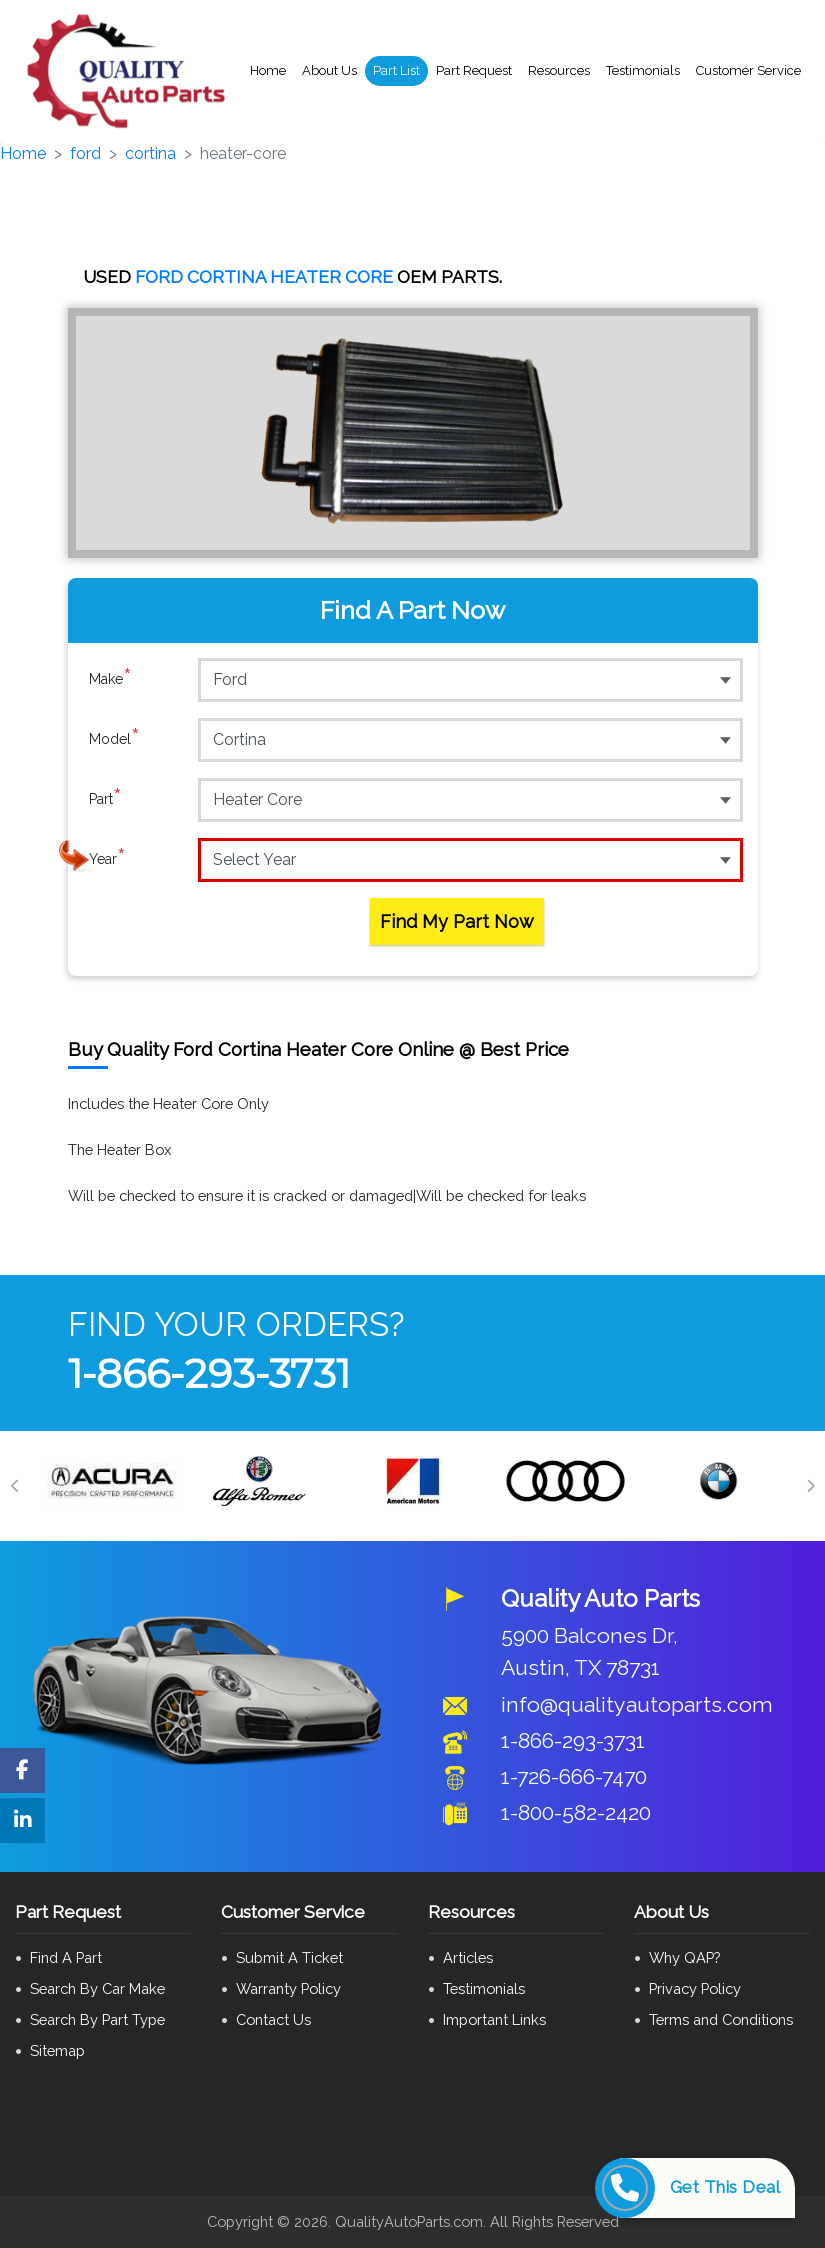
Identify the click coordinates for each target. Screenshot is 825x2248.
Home (268, 70)
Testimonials (643, 70)
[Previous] (15, 1486)
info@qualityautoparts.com (637, 1704)
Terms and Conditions (721, 2019)
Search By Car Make (97, 1988)
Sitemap (57, 2050)
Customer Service (748, 70)
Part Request (474, 70)
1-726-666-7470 (574, 1776)
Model (114, 739)
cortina (150, 153)
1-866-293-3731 (209, 1373)
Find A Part (66, 1957)
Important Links (494, 2019)
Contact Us (273, 2019)
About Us (329, 70)
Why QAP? (684, 1957)
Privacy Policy (695, 1988)
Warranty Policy (288, 1988)
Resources (559, 70)
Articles (468, 1957)
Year (107, 859)
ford (85, 153)
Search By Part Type (97, 2019)
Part (105, 799)
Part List (396, 70)
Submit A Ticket (289, 1957)
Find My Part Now (457, 921)
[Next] (810, 1486)
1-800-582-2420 (576, 1812)
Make (110, 679)
